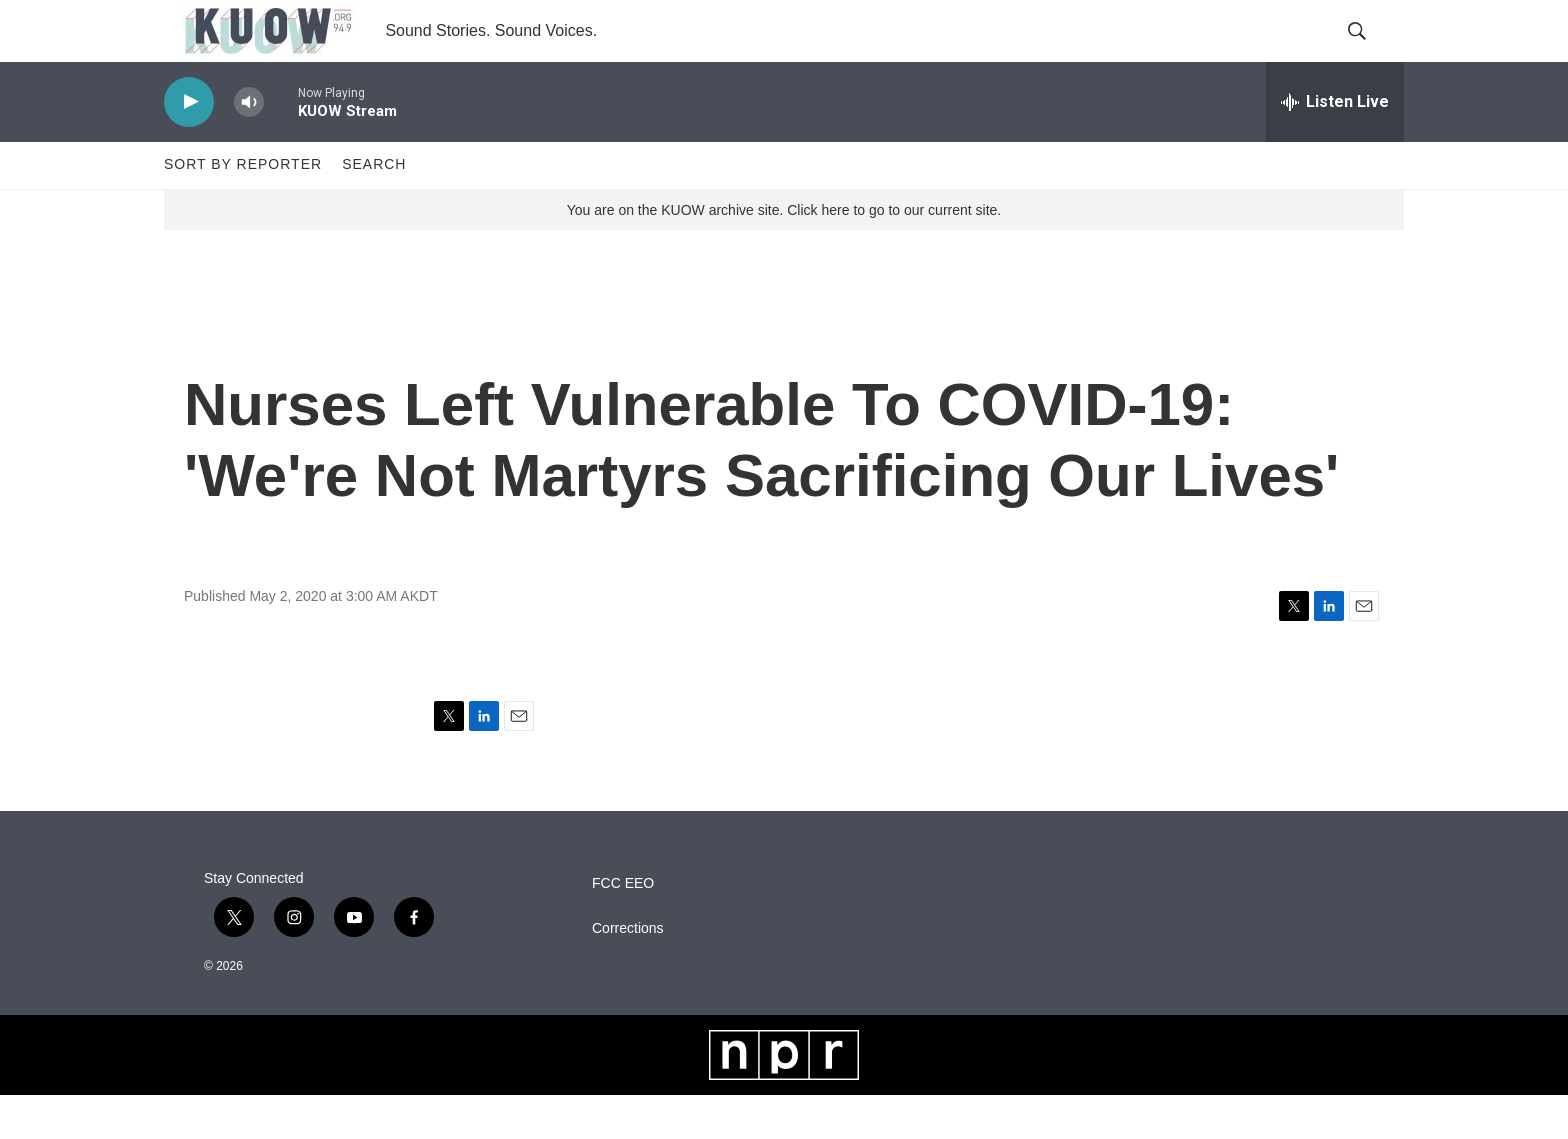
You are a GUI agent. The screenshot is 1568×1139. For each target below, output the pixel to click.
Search (374, 208)
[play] (189, 145)
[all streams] (1335, 145)
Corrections (628, 972)
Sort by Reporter (243, 208)
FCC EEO (623, 927)
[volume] (249, 145)
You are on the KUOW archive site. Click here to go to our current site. (784, 253)
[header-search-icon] (1372, 53)
